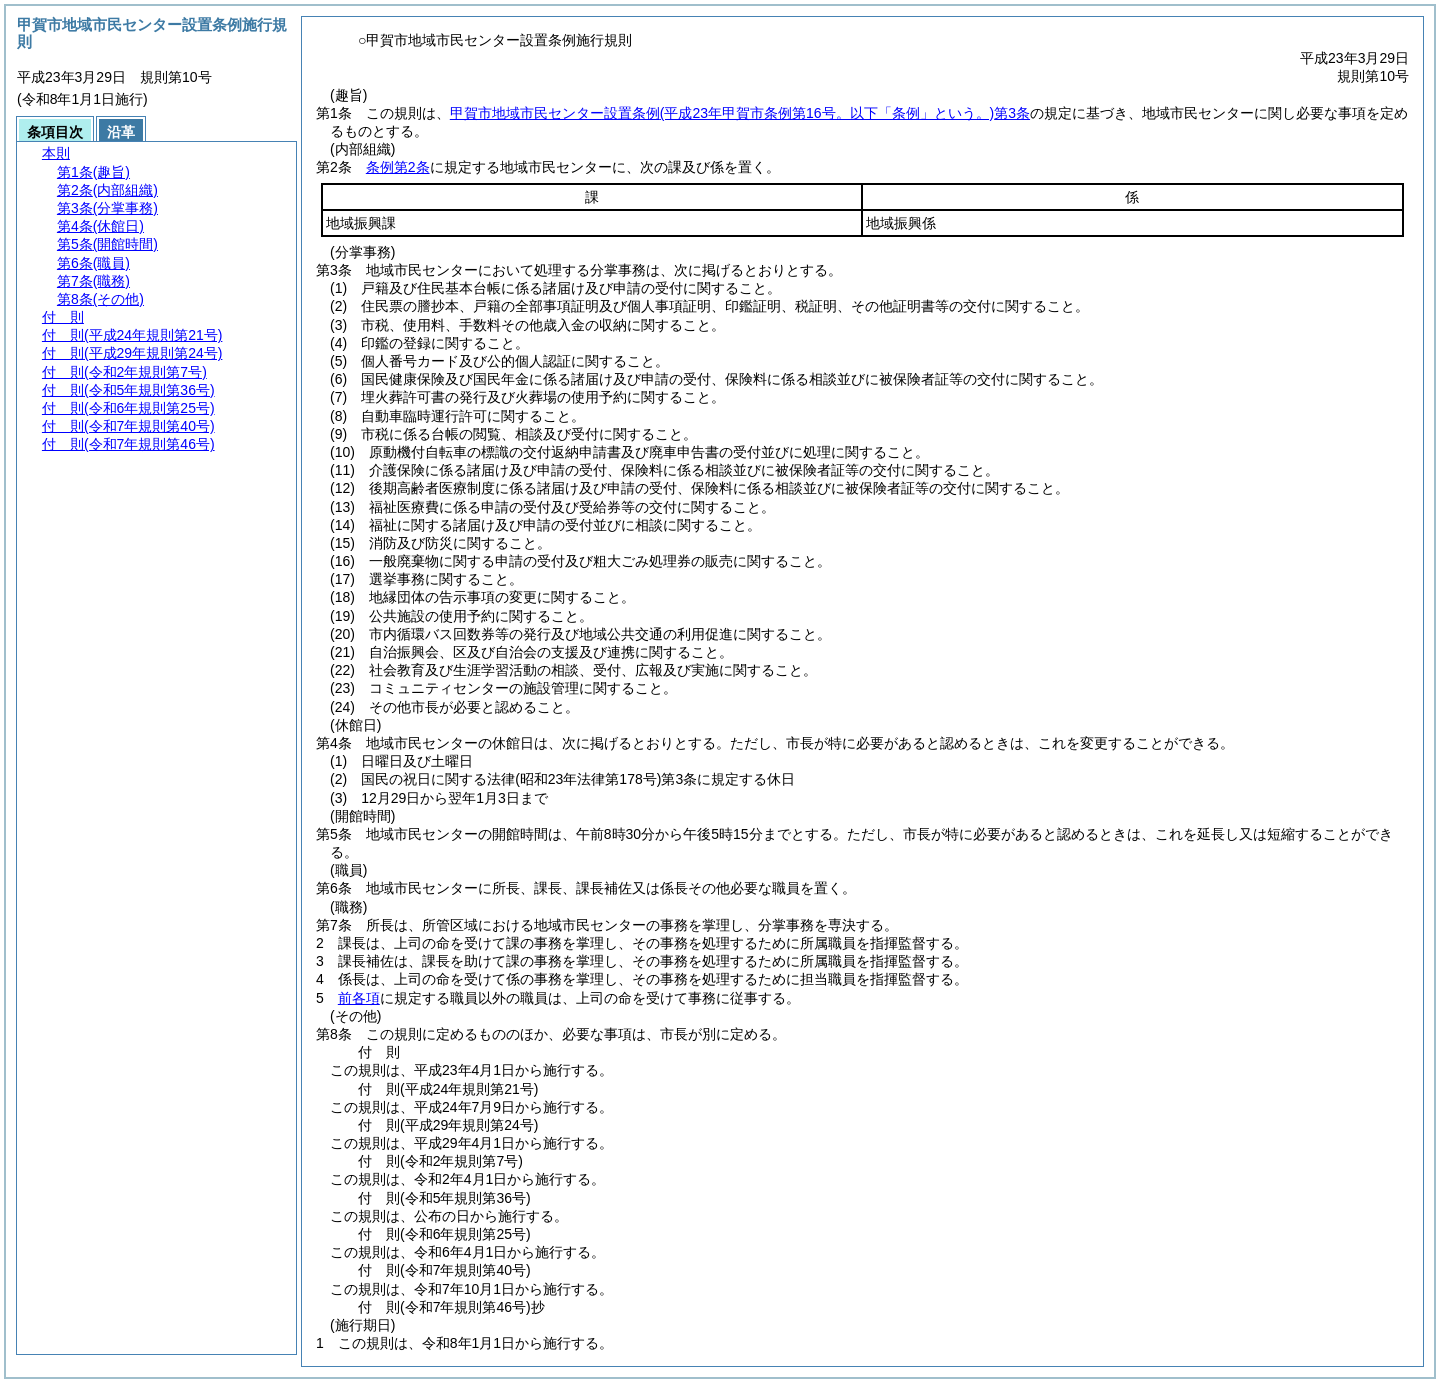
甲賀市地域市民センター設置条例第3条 (740, 113)
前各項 (359, 998)
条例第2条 (398, 167)
